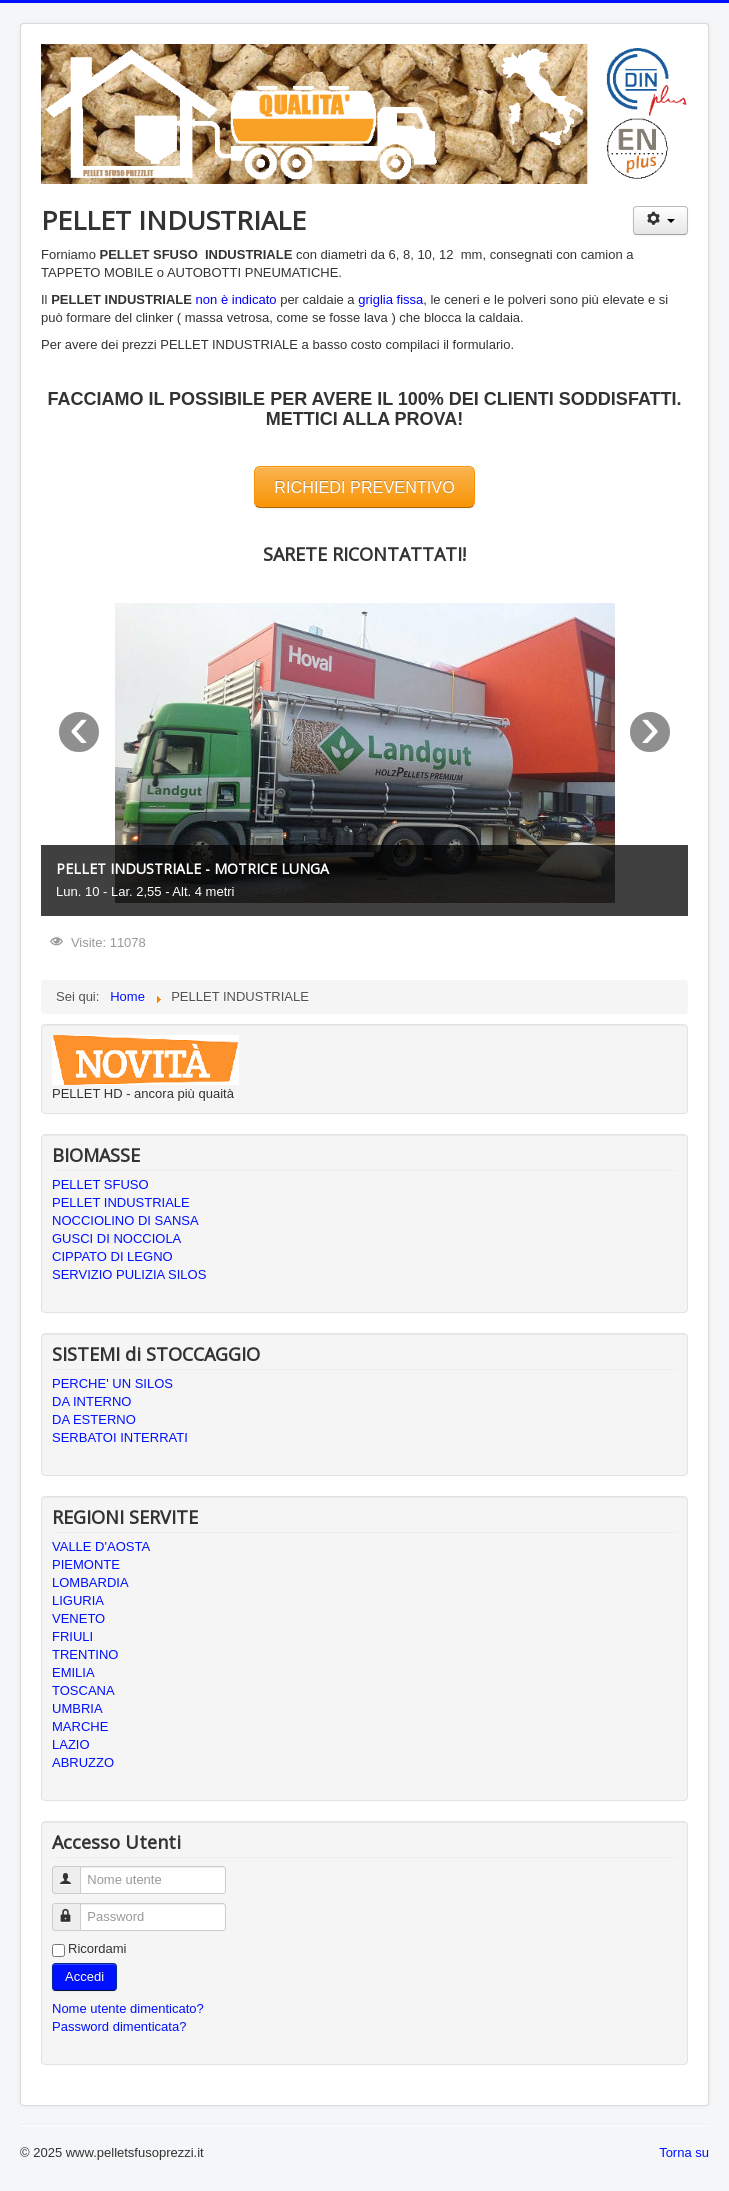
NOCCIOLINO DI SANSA (125, 1220)
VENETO (78, 1618)
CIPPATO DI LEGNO (112, 1256)
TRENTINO (85, 1654)
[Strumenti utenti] (660, 220)
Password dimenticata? (119, 2026)
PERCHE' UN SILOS (112, 1383)
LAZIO (71, 1744)
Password (75, 1908)
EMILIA (73, 1672)
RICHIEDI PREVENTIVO (364, 487)
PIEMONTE (86, 1564)
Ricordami (97, 1948)
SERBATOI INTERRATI (120, 1437)
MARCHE (80, 1726)
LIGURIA (78, 1600)
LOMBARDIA (90, 1582)
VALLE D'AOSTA (101, 1546)
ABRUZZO (83, 1762)
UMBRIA (77, 1708)
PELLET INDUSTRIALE (121, 1202)
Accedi (84, 1976)
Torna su (684, 2152)
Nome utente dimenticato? (128, 2008)
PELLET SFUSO (100, 1184)
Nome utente (75, 1871)
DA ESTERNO (94, 1419)
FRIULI (72, 1636)
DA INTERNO (91, 1401)
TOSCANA (83, 1690)
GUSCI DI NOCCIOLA (116, 1238)
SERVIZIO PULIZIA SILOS (129, 1274)
